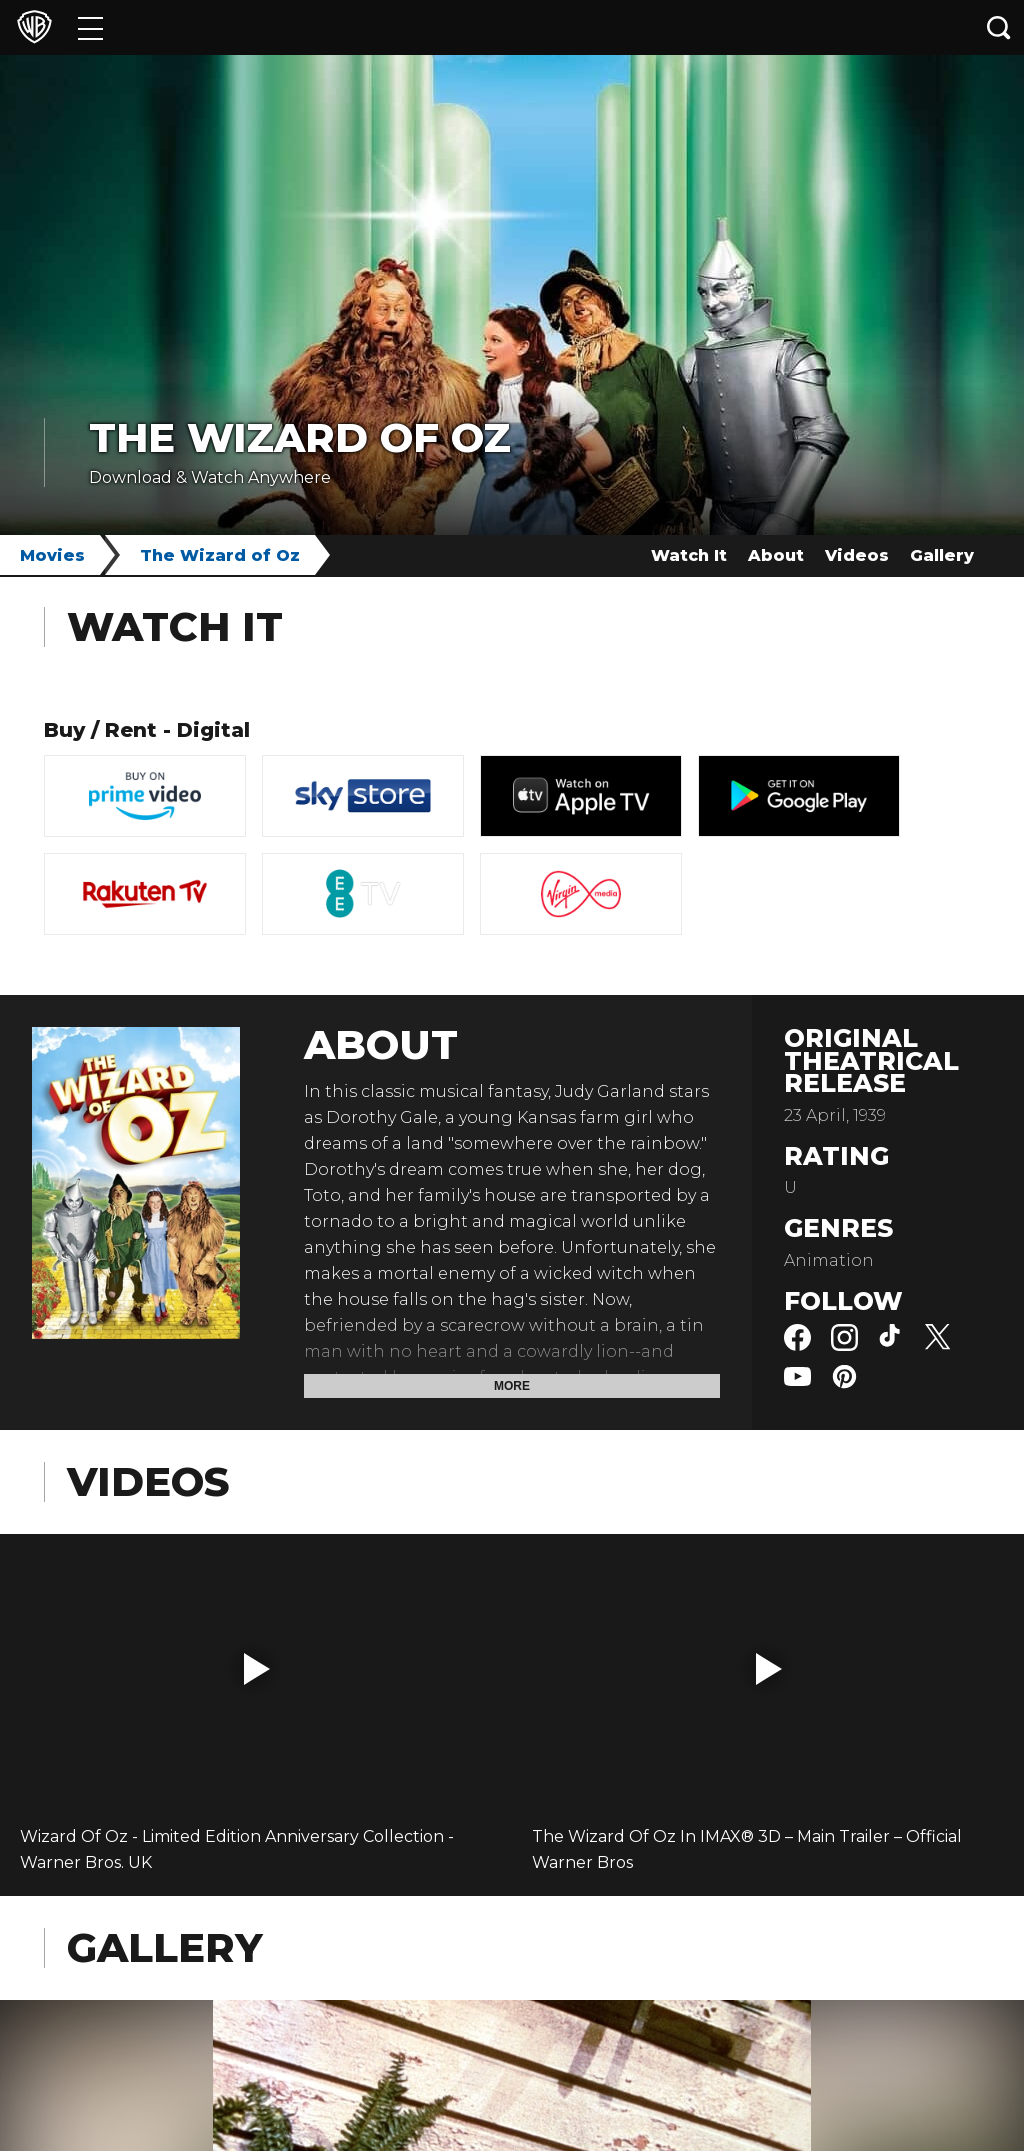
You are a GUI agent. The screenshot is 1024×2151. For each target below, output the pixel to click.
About (776, 555)
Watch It (689, 555)
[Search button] (999, 27)
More (512, 1386)
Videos (857, 555)
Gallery (942, 555)
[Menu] (90, 27)
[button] (257, 1669)
